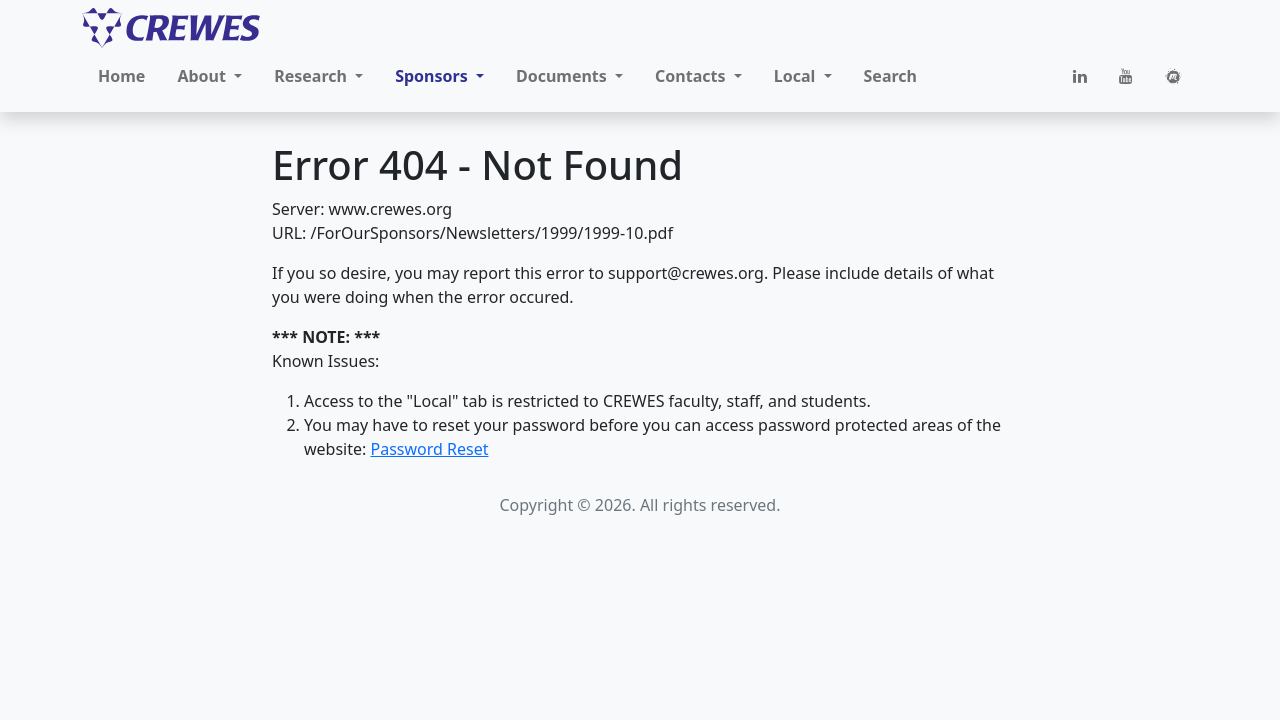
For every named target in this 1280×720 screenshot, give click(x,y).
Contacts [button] (692, 76)
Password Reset (429, 449)
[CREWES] (171, 28)
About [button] (203, 76)
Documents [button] (563, 76)
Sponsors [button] (433, 76)
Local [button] (797, 76)
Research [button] (312, 76)
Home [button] (121, 76)
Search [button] (890, 76)
